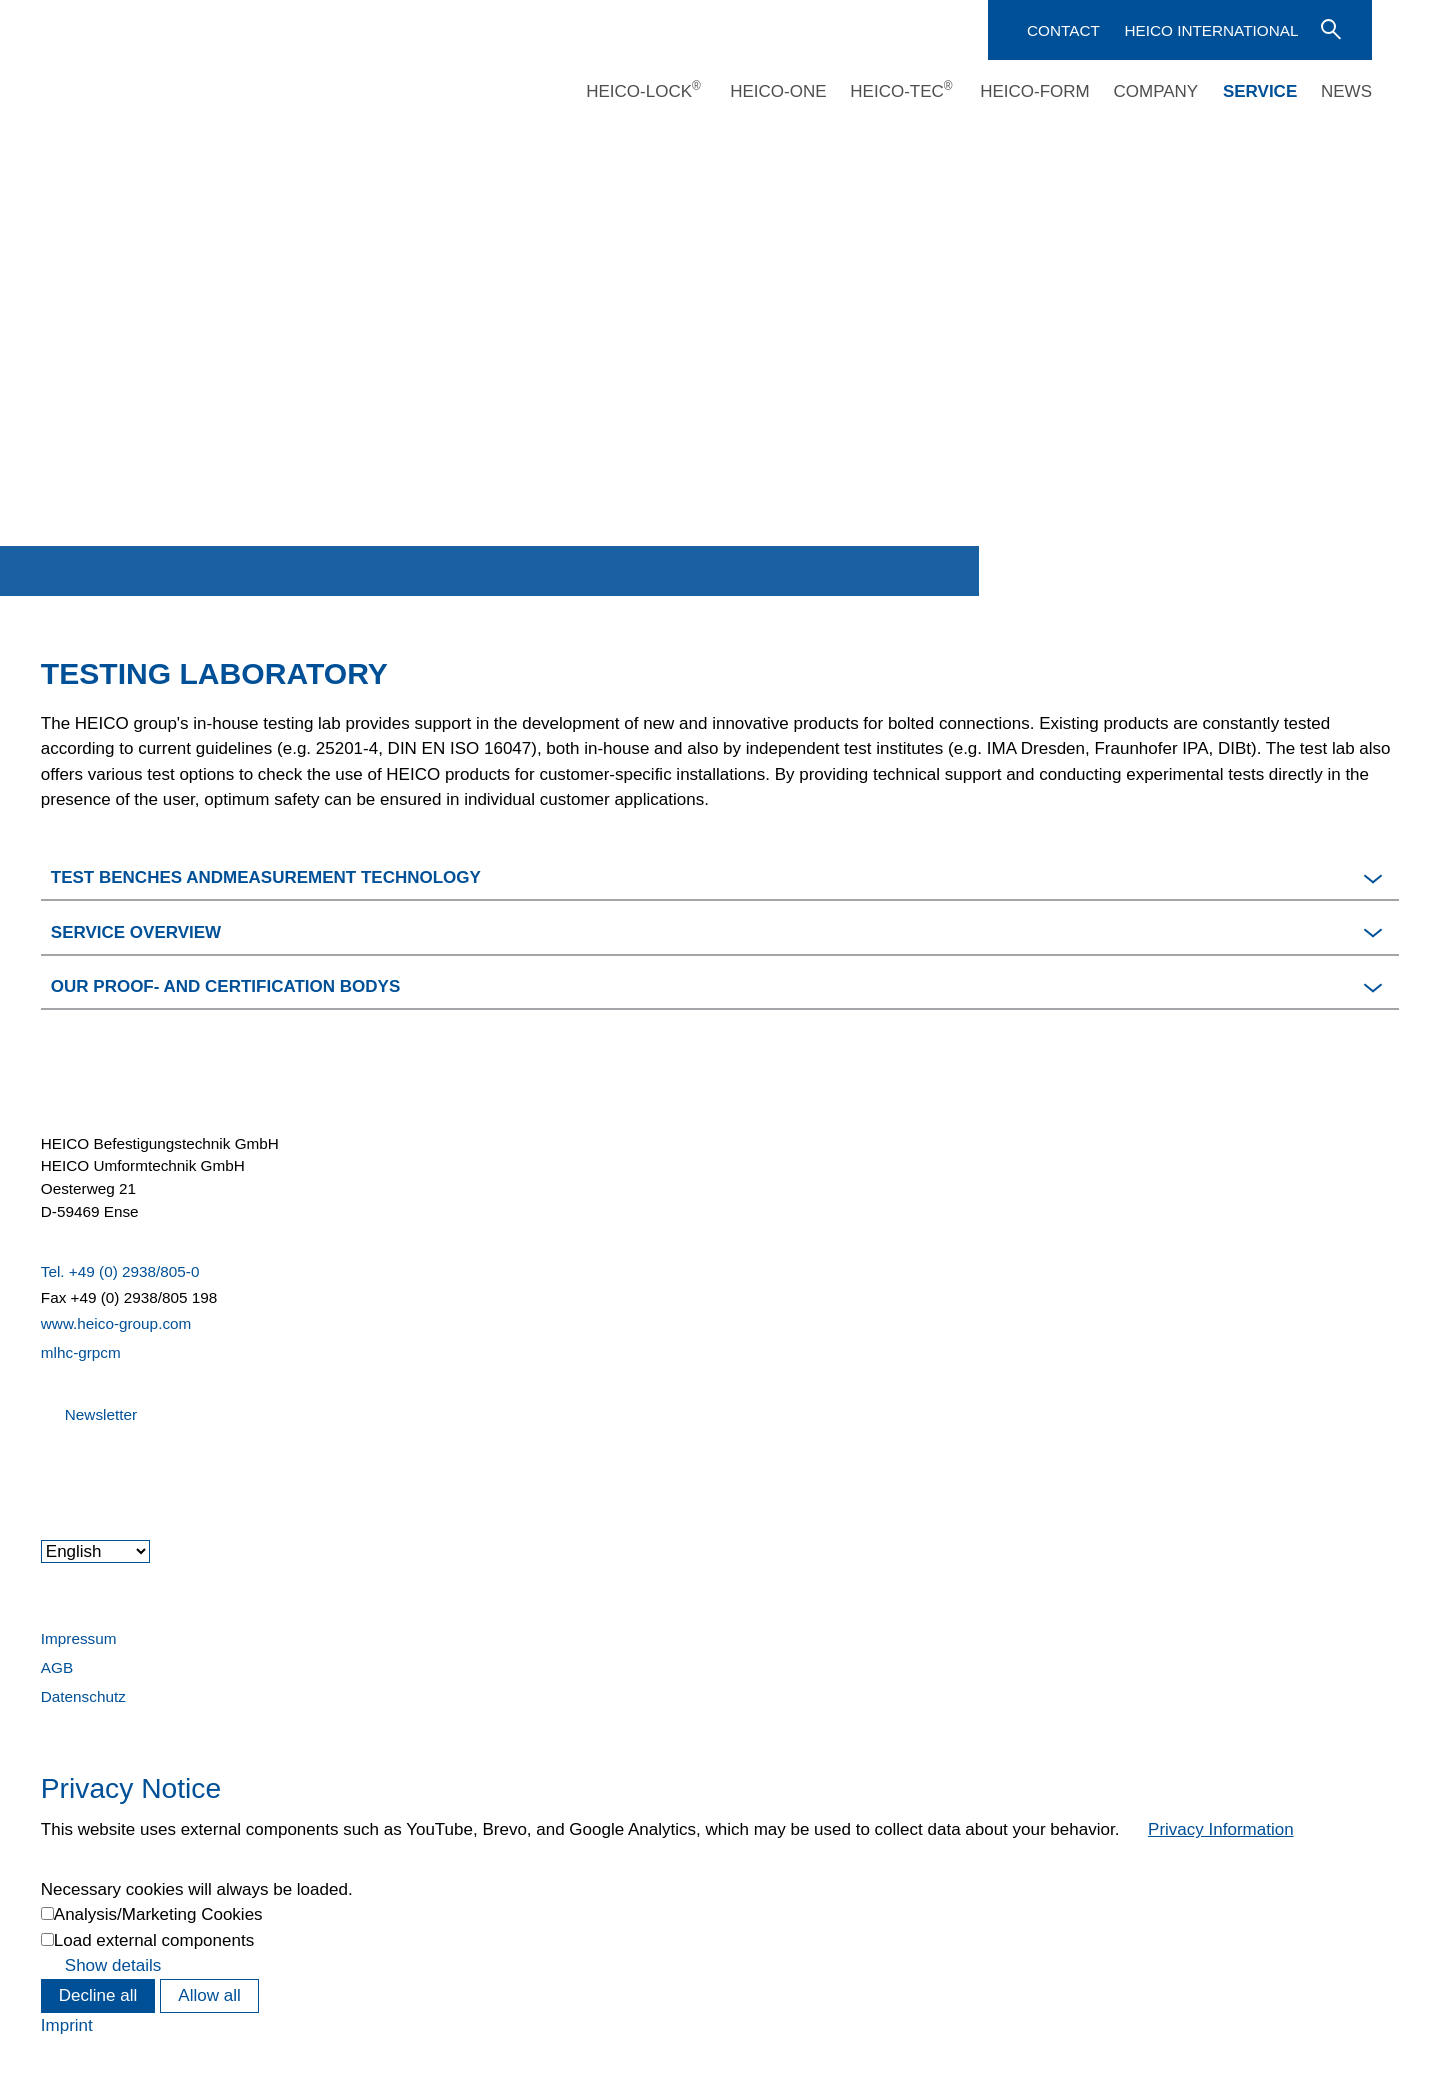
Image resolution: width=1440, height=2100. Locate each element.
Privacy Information (1221, 1829)
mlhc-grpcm (81, 1352)
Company (1155, 91)
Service (1260, 91)
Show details (113, 1965)
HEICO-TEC (901, 91)
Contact (1063, 30)
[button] (720, 874)
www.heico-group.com (116, 1323)
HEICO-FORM (1035, 91)
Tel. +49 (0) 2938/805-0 (120, 1271)
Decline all (98, 1995)
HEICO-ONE (778, 91)
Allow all (209, 1995)
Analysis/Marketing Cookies (158, 1914)
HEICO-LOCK (643, 91)
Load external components (154, 1940)
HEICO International (1211, 30)
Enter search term (1329, 28)
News (1346, 91)
